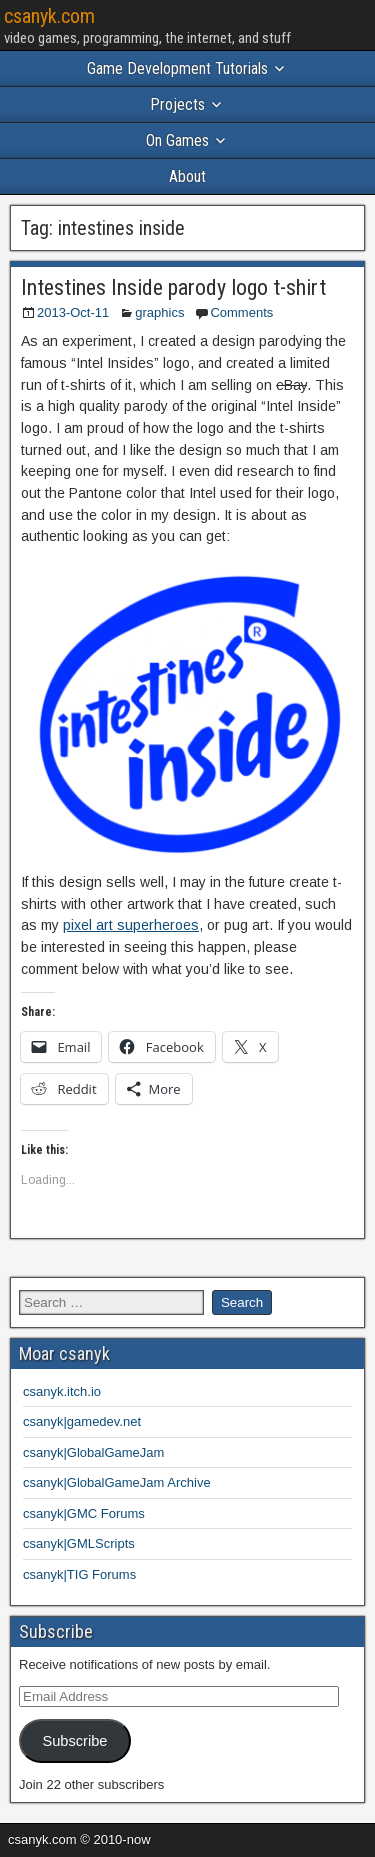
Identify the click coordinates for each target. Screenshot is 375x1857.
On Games (177, 140)
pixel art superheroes (131, 925)
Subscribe (74, 1741)
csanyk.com (49, 16)
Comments (241, 312)
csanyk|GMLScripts (79, 1543)
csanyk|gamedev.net (82, 1421)
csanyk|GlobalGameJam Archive (117, 1482)
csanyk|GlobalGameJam (93, 1452)
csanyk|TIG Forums (79, 1574)
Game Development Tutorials (177, 68)
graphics (159, 312)
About (187, 176)
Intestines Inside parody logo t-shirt (173, 287)
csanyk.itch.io (62, 1391)
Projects (177, 104)
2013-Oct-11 (73, 312)
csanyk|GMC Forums (84, 1513)
